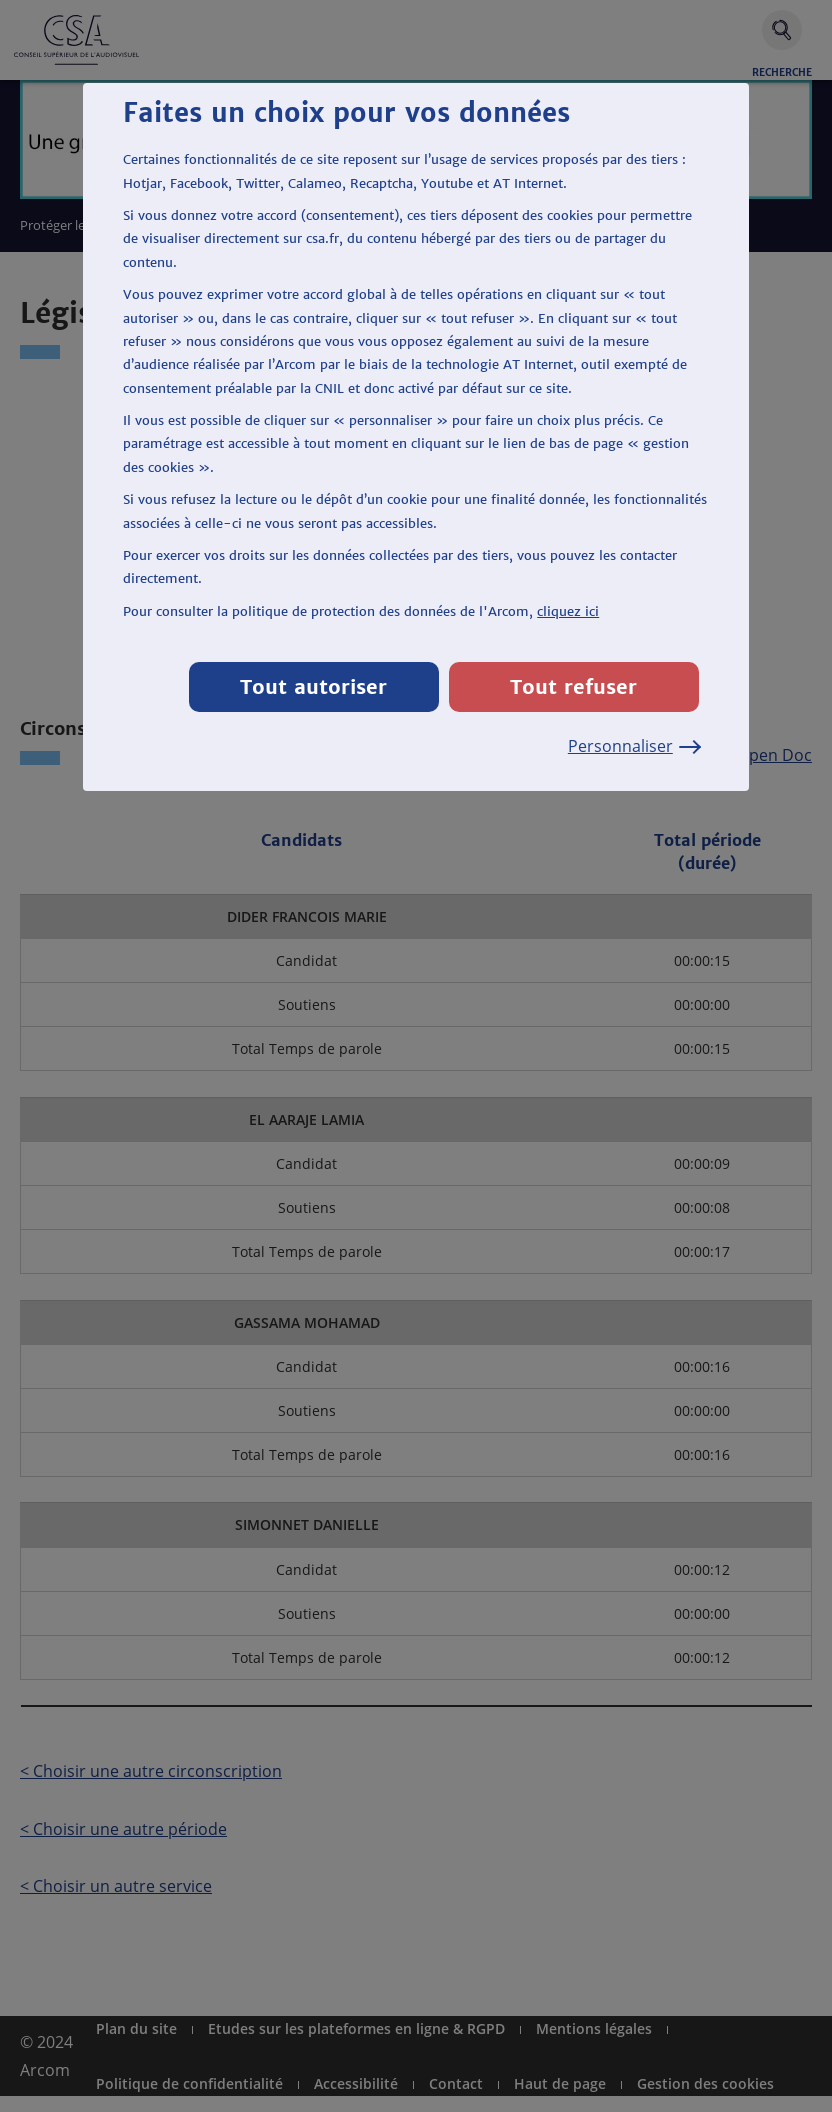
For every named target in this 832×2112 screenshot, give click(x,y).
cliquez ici (568, 611)
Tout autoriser (313, 686)
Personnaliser (633, 746)
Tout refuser (573, 686)
